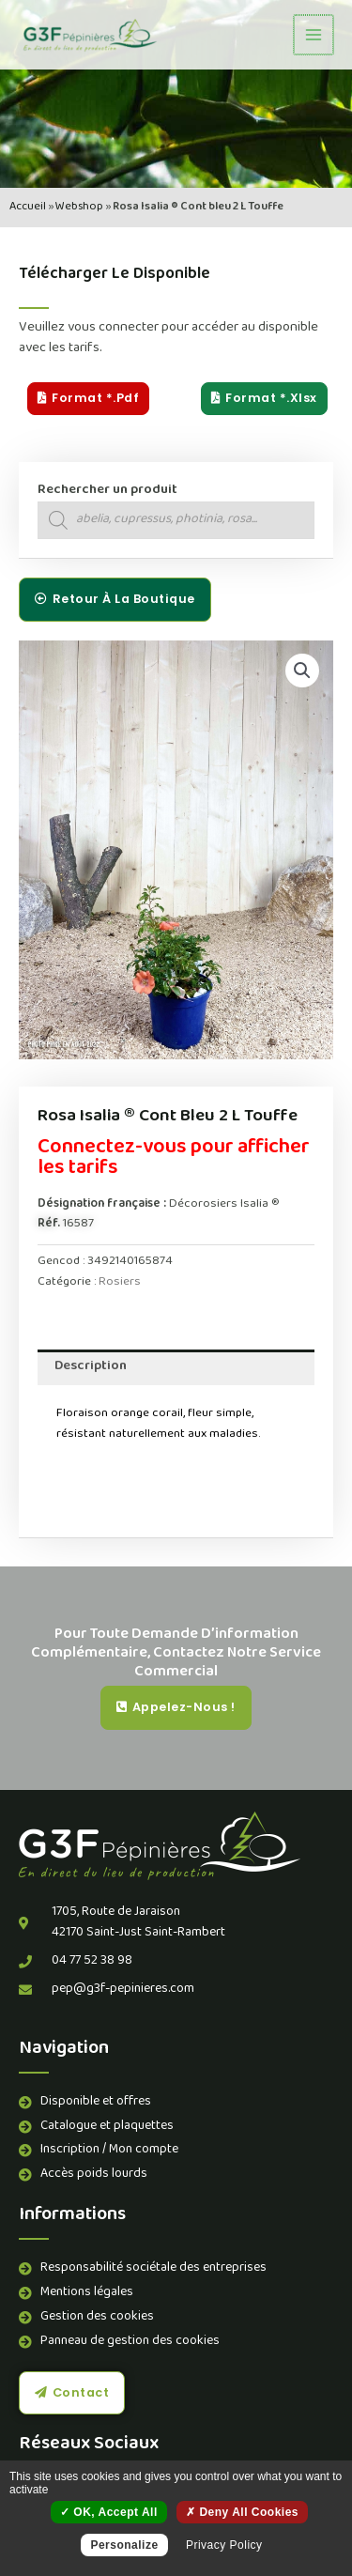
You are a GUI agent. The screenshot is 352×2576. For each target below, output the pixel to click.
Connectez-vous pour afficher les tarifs (174, 1159)
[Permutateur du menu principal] (314, 35)
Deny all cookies (242, 2512)
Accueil (27, 207)
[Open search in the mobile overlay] (176, 520)
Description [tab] (90, 1367)
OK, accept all (109, 2512)
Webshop (79, 207)
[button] (302, 670)
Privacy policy (224, 2545)
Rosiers (120, 1282)
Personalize (124, 2545)
